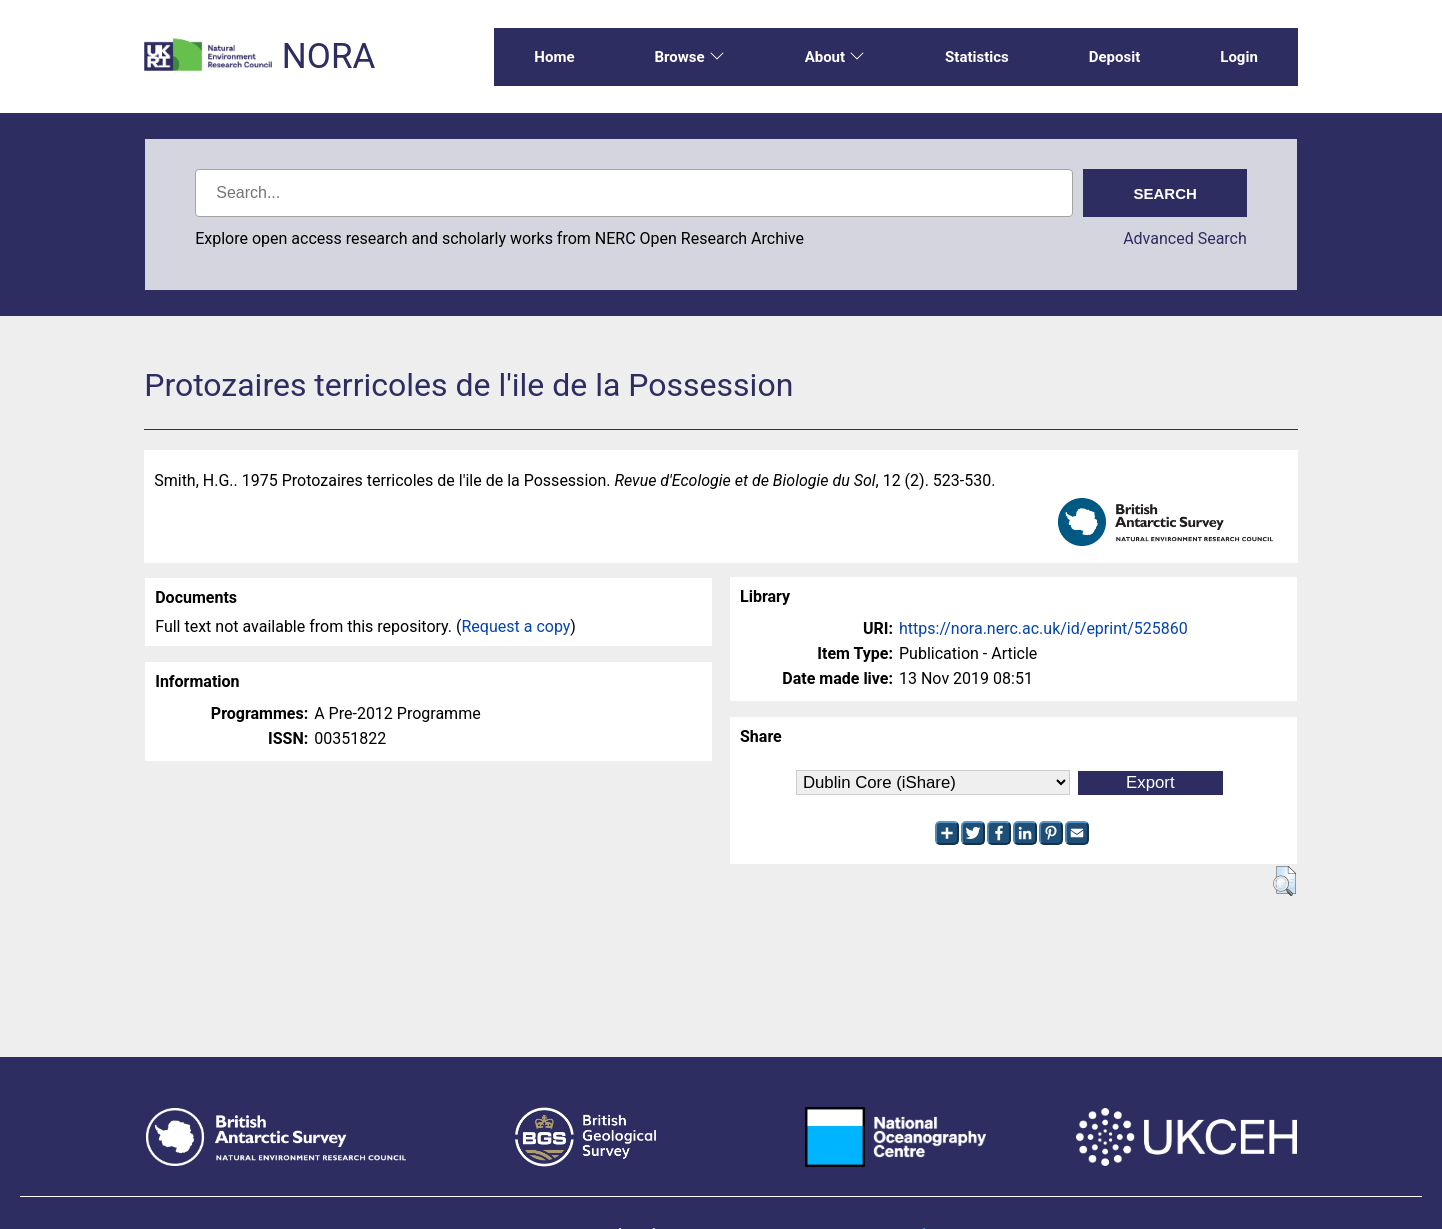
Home (554, 57)
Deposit (1115, 57)
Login (1239, 57)
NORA (328, 56)
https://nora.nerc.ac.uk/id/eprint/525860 (1043, 628)
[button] (1284, 881)
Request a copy (516, 626)
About (835, 57)
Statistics (977, 57)
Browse (689, 57)
